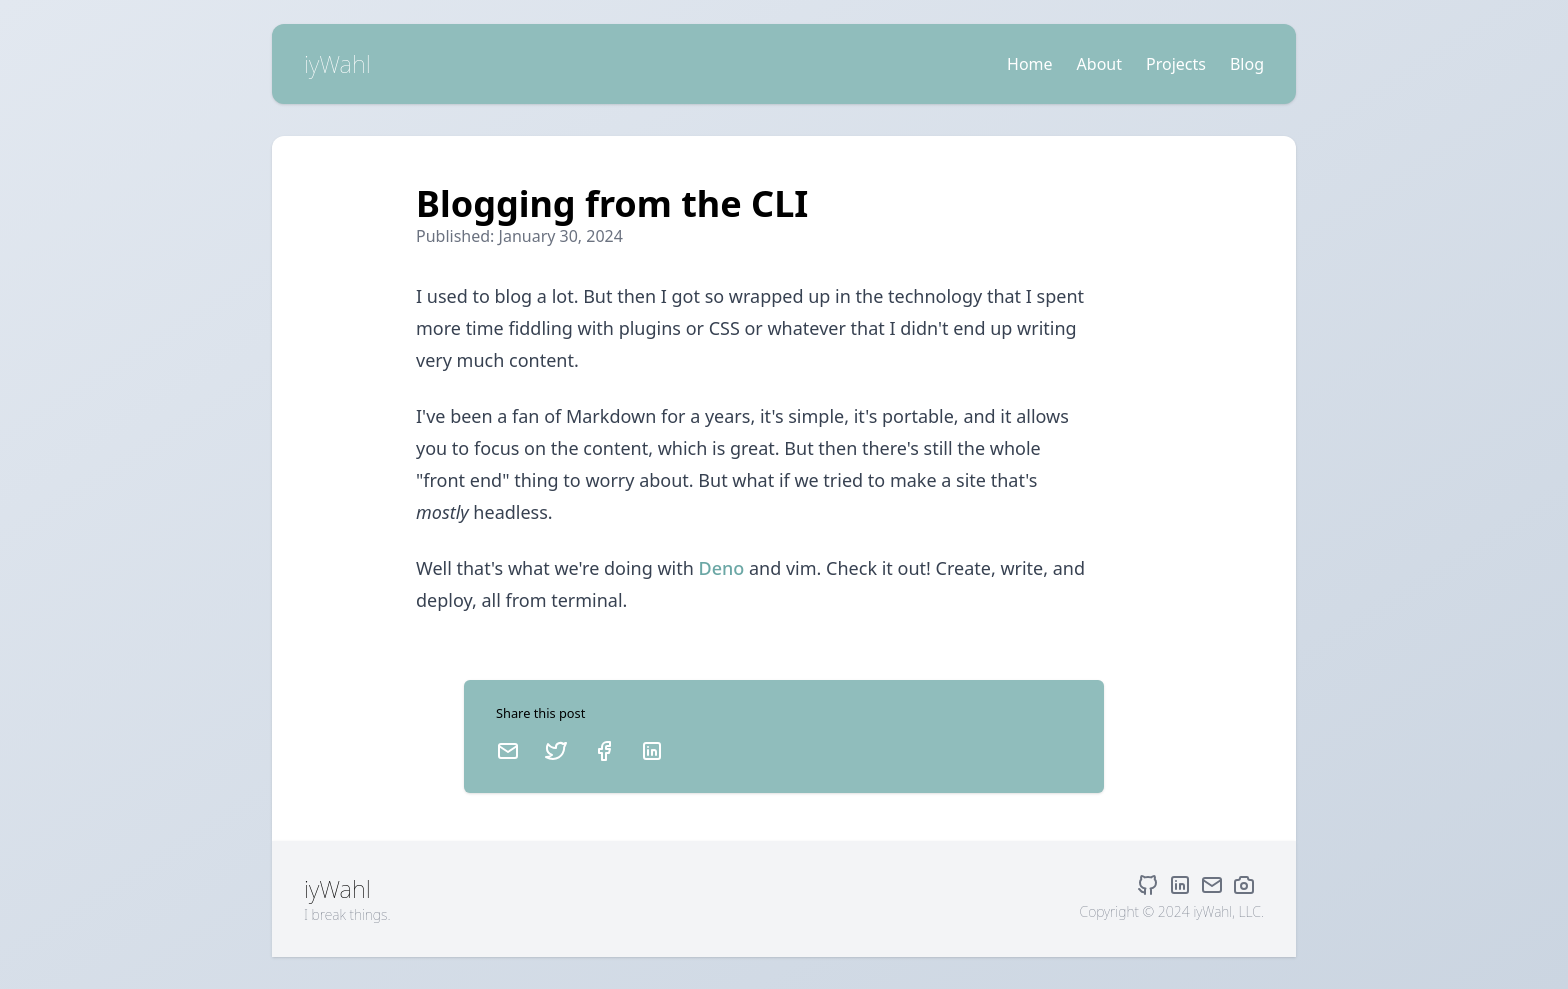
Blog (1247, 64)
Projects (1176, 64)
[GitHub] (1152, 885)
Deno (722, 568)
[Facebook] (604, 751)
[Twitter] (556, 751)
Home (1030, 64)
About (1099, 64)
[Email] (508, 751)
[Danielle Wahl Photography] (1248, 885)
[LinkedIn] (652, 751)
